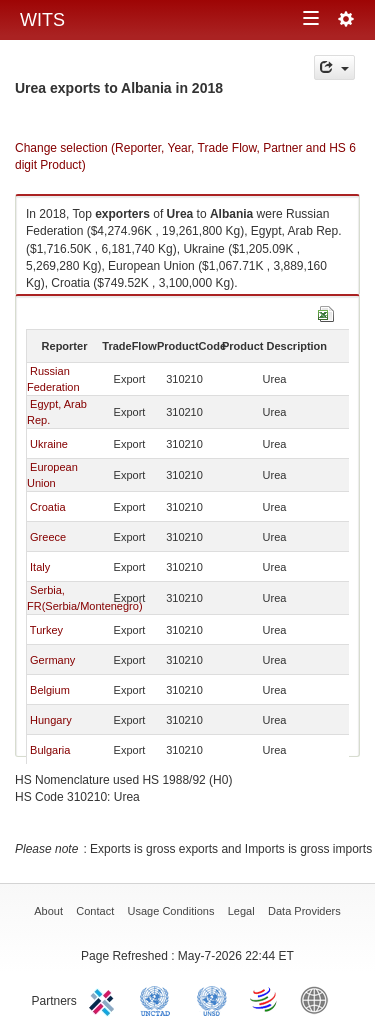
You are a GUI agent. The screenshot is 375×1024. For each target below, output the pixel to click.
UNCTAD (159, 999)
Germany (52, 660)
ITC (105, 999)
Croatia (47, 507)
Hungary (51, 720)
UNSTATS (212, 999)
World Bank (319, 999)
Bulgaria (50, 750)
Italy (40, 567)
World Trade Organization (265, 999)
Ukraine (49, 444)
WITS (42, 20)
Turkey (46, 630)
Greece (48, 537)
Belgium (50, 690)
